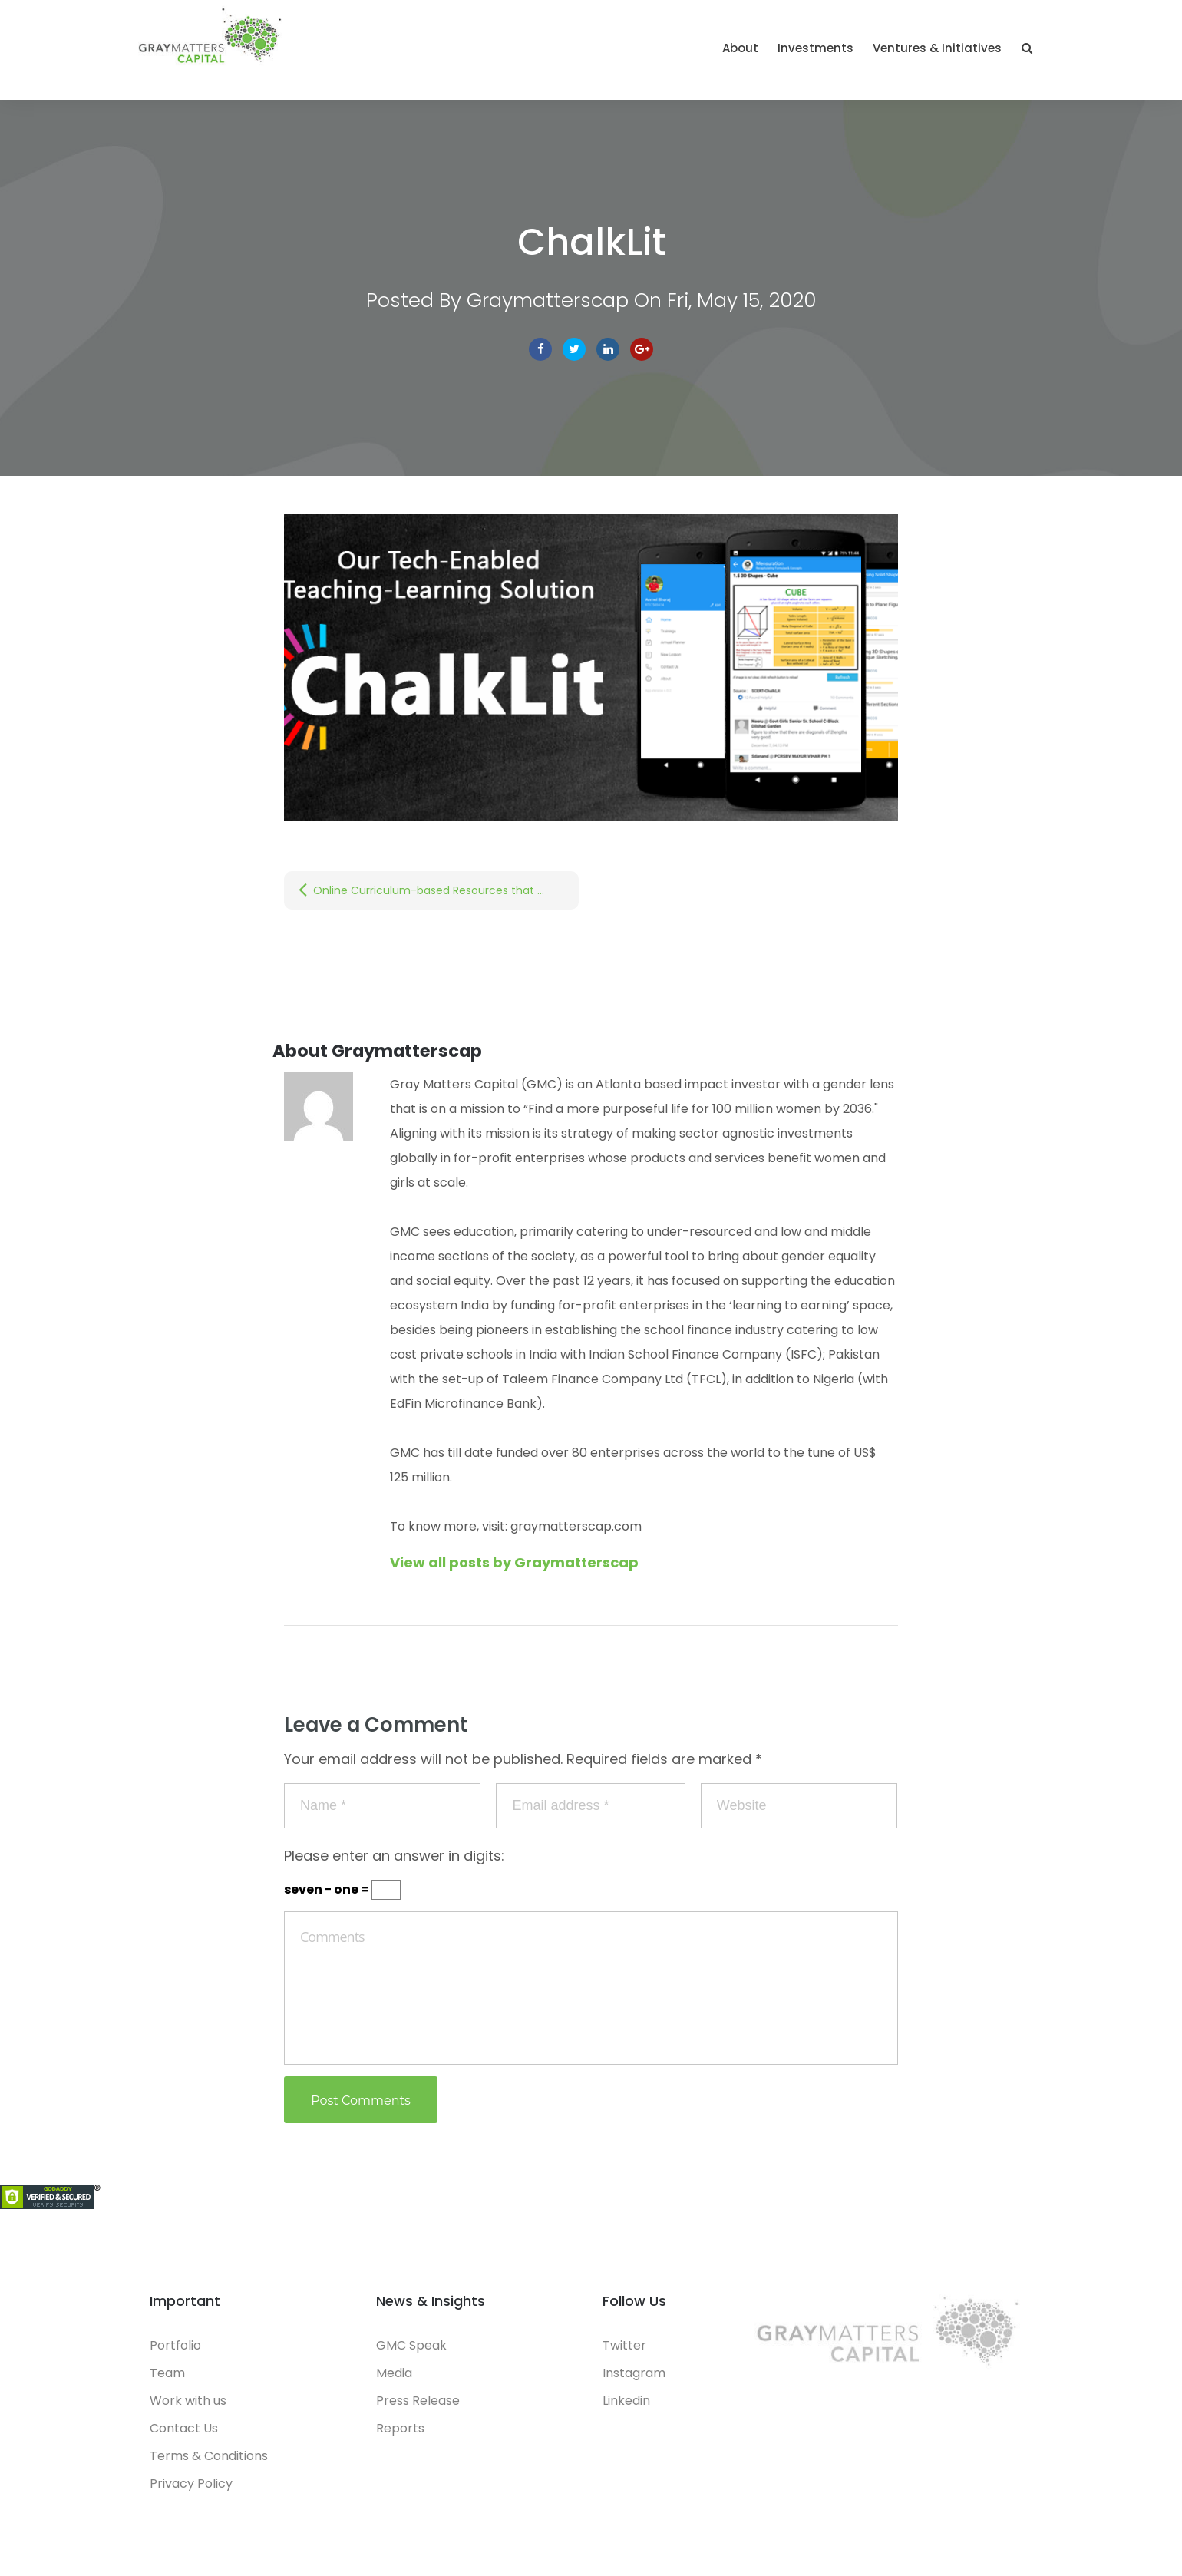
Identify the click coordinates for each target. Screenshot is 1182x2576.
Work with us (188, 2400)
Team (167, 2373)
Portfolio (175, 2345)
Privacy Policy (191, 2483)
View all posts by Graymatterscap (514, 1562)
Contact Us (184, 2428)
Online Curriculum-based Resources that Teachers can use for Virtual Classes (446, 890)
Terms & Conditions (209, 2456)
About (740, 48)
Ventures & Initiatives (937, 48)
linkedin (607, 349)
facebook (540, 349)
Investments (815, 48)
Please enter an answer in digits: (394, 1855)
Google (641, 349)
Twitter (574, 349)
